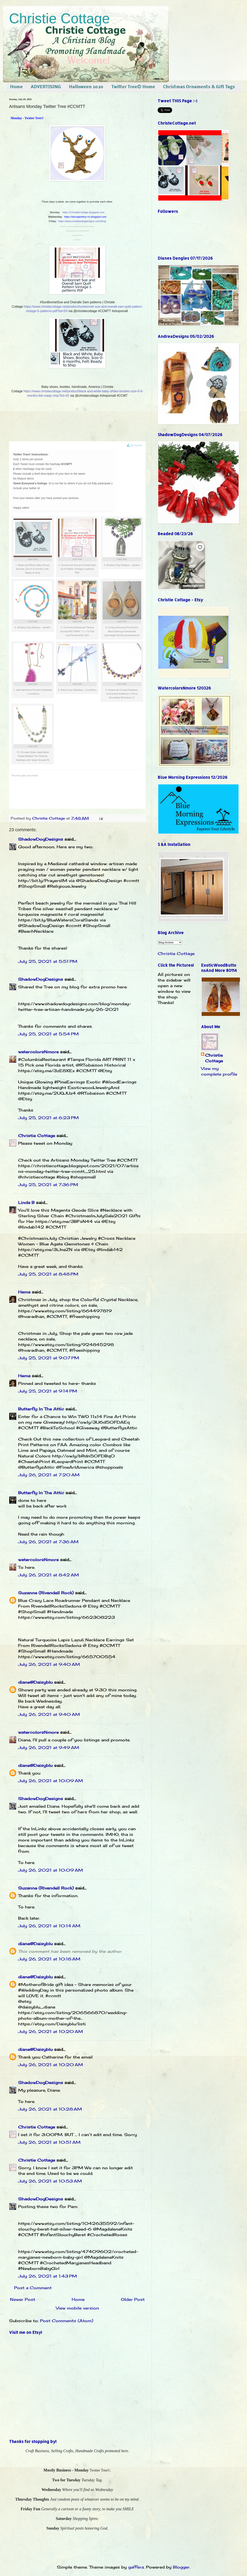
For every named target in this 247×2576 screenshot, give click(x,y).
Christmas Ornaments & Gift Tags (199, 87)
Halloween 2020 (86, 87)
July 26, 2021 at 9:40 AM (49, 1664)
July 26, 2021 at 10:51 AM (49, 2142)
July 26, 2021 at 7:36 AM (48, 1541)
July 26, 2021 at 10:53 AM (50, 2181)
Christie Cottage (59, 18)
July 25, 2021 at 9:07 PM (48, 1357)
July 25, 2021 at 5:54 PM (48, 1033)
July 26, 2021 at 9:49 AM (48, 1747)
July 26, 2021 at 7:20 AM (49, 1474)
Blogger (181, 2567)
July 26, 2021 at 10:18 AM (49, 1958)
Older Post (133, 2299)
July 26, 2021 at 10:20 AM (50, 2031)
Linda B (26, 1202)
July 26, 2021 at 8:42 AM (48, 1574)
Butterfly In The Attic (41, 1408)
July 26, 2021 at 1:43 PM (47, 2276)
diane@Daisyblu (35, 1682)
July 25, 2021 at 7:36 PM (48, 1184)
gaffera (136, 2567)
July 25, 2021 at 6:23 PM (48, 1117)
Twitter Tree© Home (133, 87)
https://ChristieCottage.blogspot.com (83, 212)
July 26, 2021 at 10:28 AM (50, 2109)
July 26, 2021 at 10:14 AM (49, 1925)
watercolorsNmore (38, 1051)
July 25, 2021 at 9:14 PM (47, 1391)
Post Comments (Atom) (66, 2320)
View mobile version (77, 2308)
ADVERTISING (46, 87)
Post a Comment (33, 2287)
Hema (24, 1291)
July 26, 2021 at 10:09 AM (50, 1780)
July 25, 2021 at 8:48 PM (48, 1274)
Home (16, 87)
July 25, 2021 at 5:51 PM (47, 961)
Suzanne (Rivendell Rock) (46, 1592)
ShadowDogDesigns (40, 839)
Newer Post (22, 2299)
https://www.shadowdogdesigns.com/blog (82, 221)
